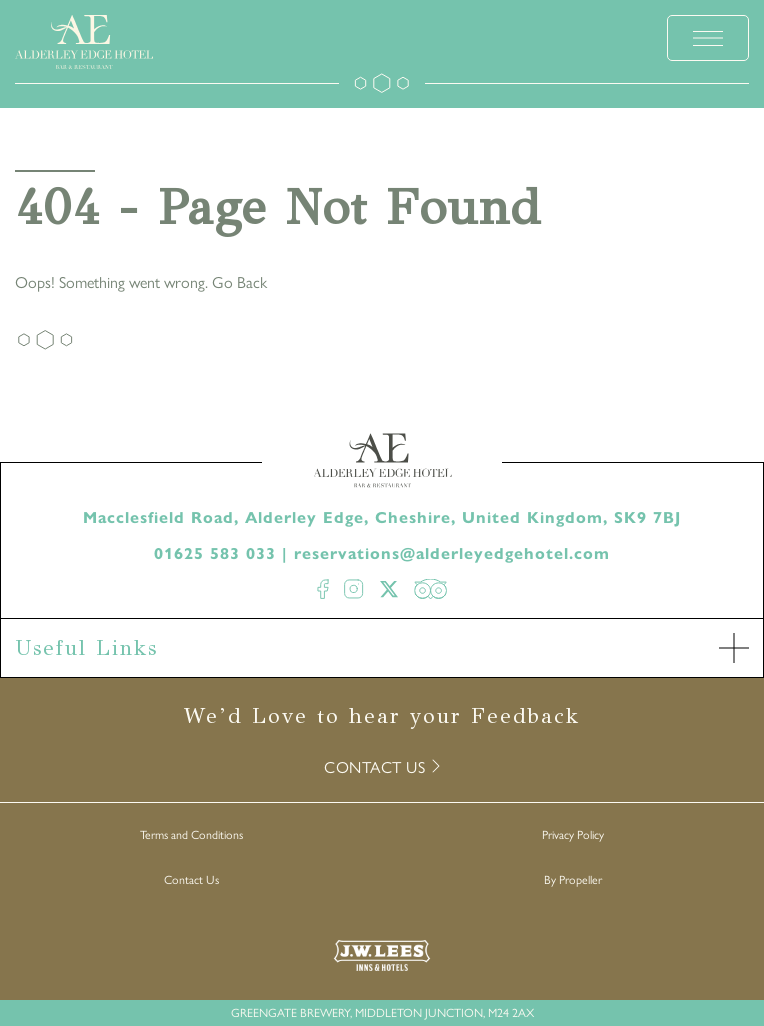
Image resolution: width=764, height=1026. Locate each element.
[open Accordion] (734, 648)
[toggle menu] (708, 38)
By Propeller (573, 879)
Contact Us (191, 879)
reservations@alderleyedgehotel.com (452, 553)
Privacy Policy (573, 834)
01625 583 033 (215, 553)
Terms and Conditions (191, 834)
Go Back (239, 281)
